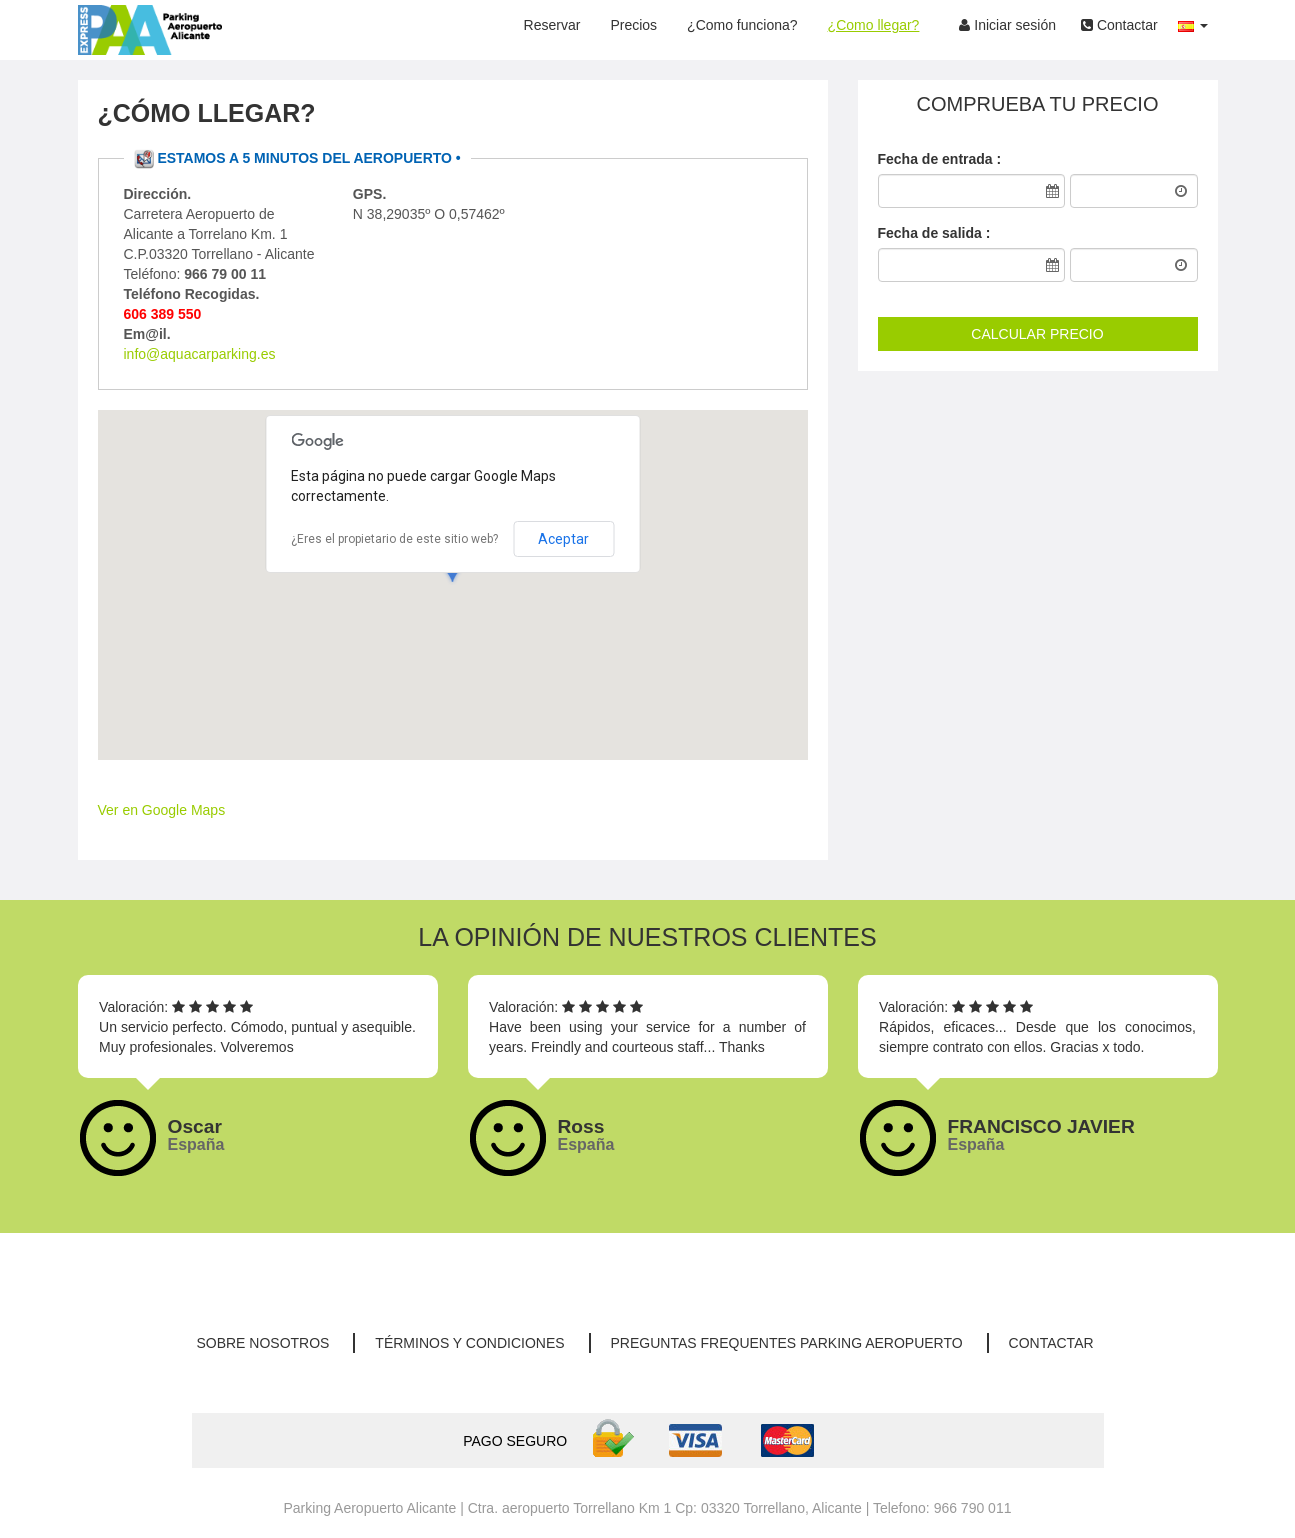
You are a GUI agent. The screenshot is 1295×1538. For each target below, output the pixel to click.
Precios (633, 25)
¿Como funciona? (742, 25)
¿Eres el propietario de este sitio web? (394, 539)
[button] (1193, 20)
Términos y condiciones (469, 1343)
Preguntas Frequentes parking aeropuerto (787, 1343)
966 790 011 (973, 1508)
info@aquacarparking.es (200, 354)
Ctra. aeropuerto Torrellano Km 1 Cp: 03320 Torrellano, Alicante (665, 1508)
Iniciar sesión (1007, 25)
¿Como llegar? (874, 25)
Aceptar (563, 539)
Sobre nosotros (262, 1343)
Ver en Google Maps (162, 810)
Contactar (1119, 25)
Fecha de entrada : (940, 159)
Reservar (552, 25)
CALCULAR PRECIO (1037, 334)
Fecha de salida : (934, 233)
